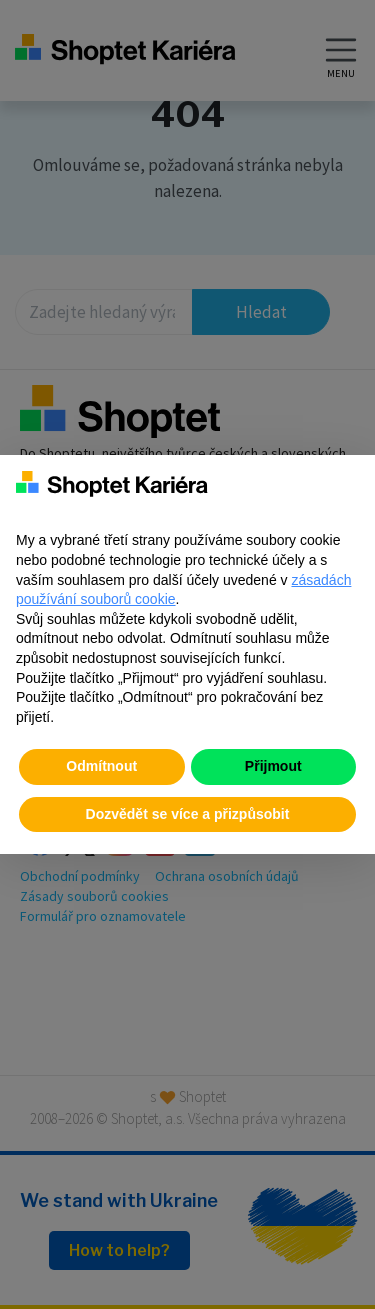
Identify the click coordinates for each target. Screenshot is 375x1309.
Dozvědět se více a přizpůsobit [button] (188, 814)
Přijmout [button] (273, 766)
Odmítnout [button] (101, 766)
